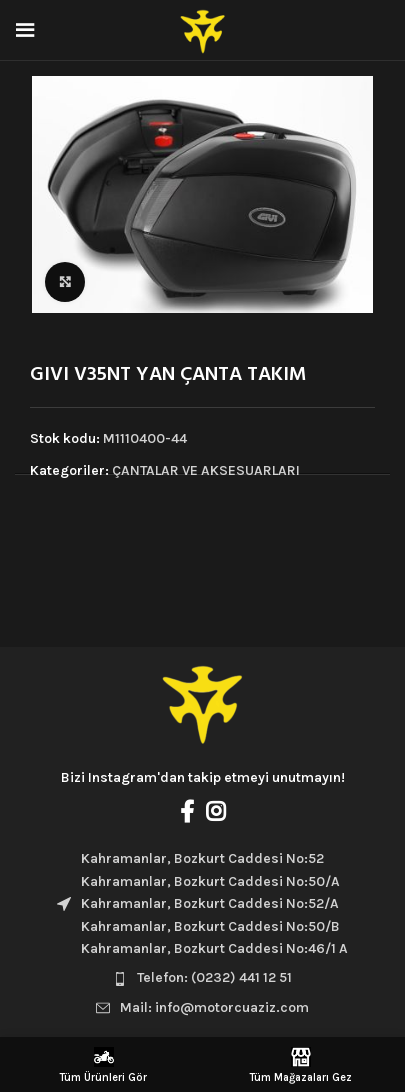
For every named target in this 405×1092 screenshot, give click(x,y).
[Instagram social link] (215, 811)
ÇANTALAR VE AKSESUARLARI (206, 470)
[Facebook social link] (187, 811)
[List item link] (202, 978)
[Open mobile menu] (25, 30)
